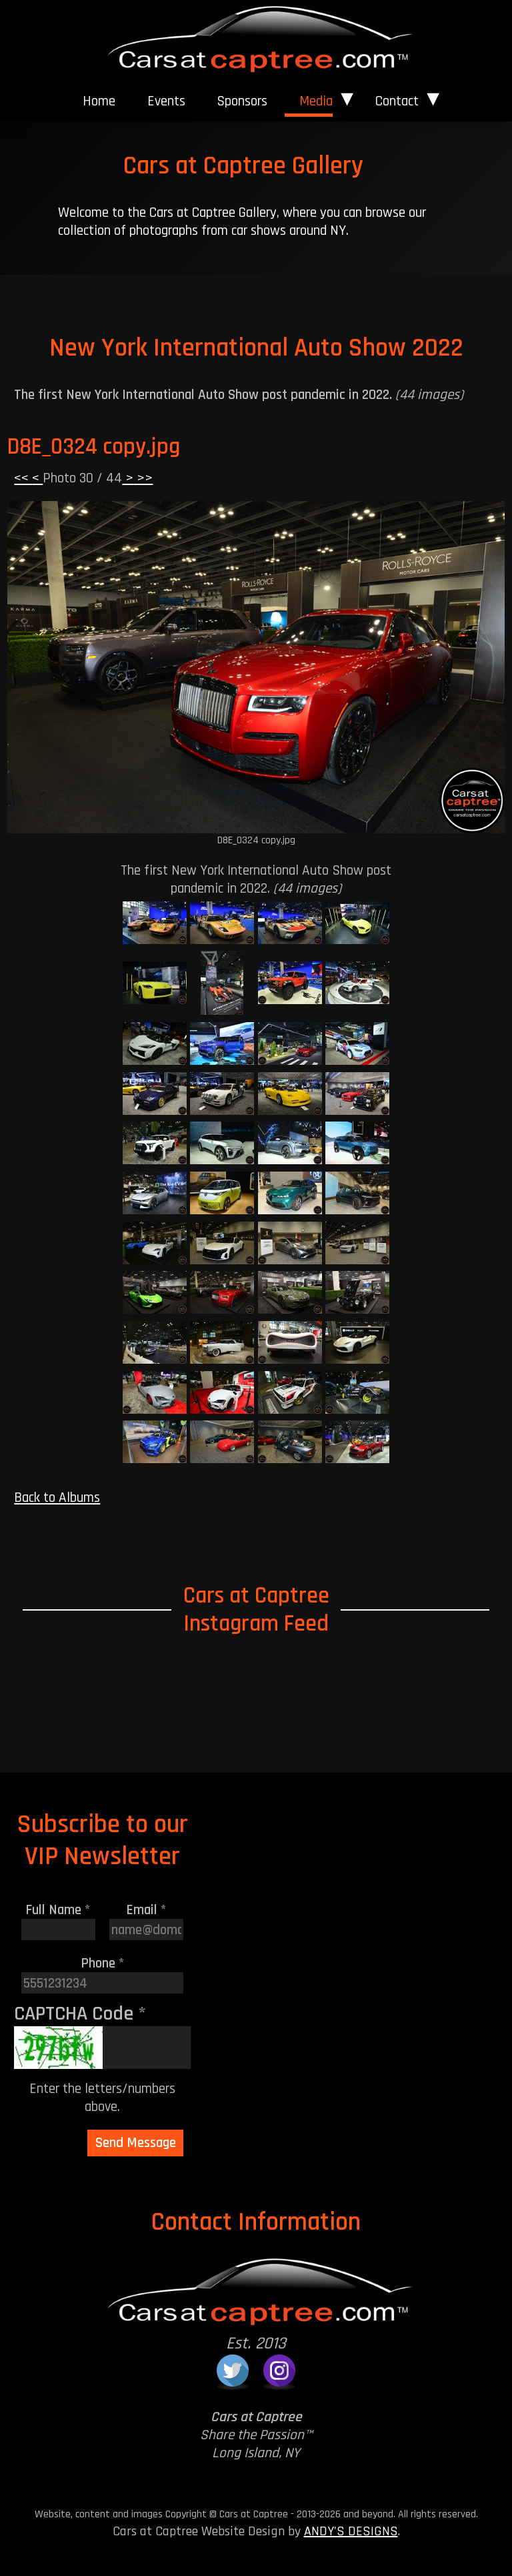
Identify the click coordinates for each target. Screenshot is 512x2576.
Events (166, 101)
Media (316, 101)
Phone (103, 1963)
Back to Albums (57, 1497)
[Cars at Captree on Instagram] (279, 2370)
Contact (397, 101)
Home (99, 101)
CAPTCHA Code (80, 2013)
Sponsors (242, 101)
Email (146, 1910)
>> (143, 478)
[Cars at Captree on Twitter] (233, 2370)
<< (23, 478)
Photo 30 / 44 (82, 478)
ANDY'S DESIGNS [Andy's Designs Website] (351, 2531)
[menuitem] (99, 101)
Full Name (58, 1910)
